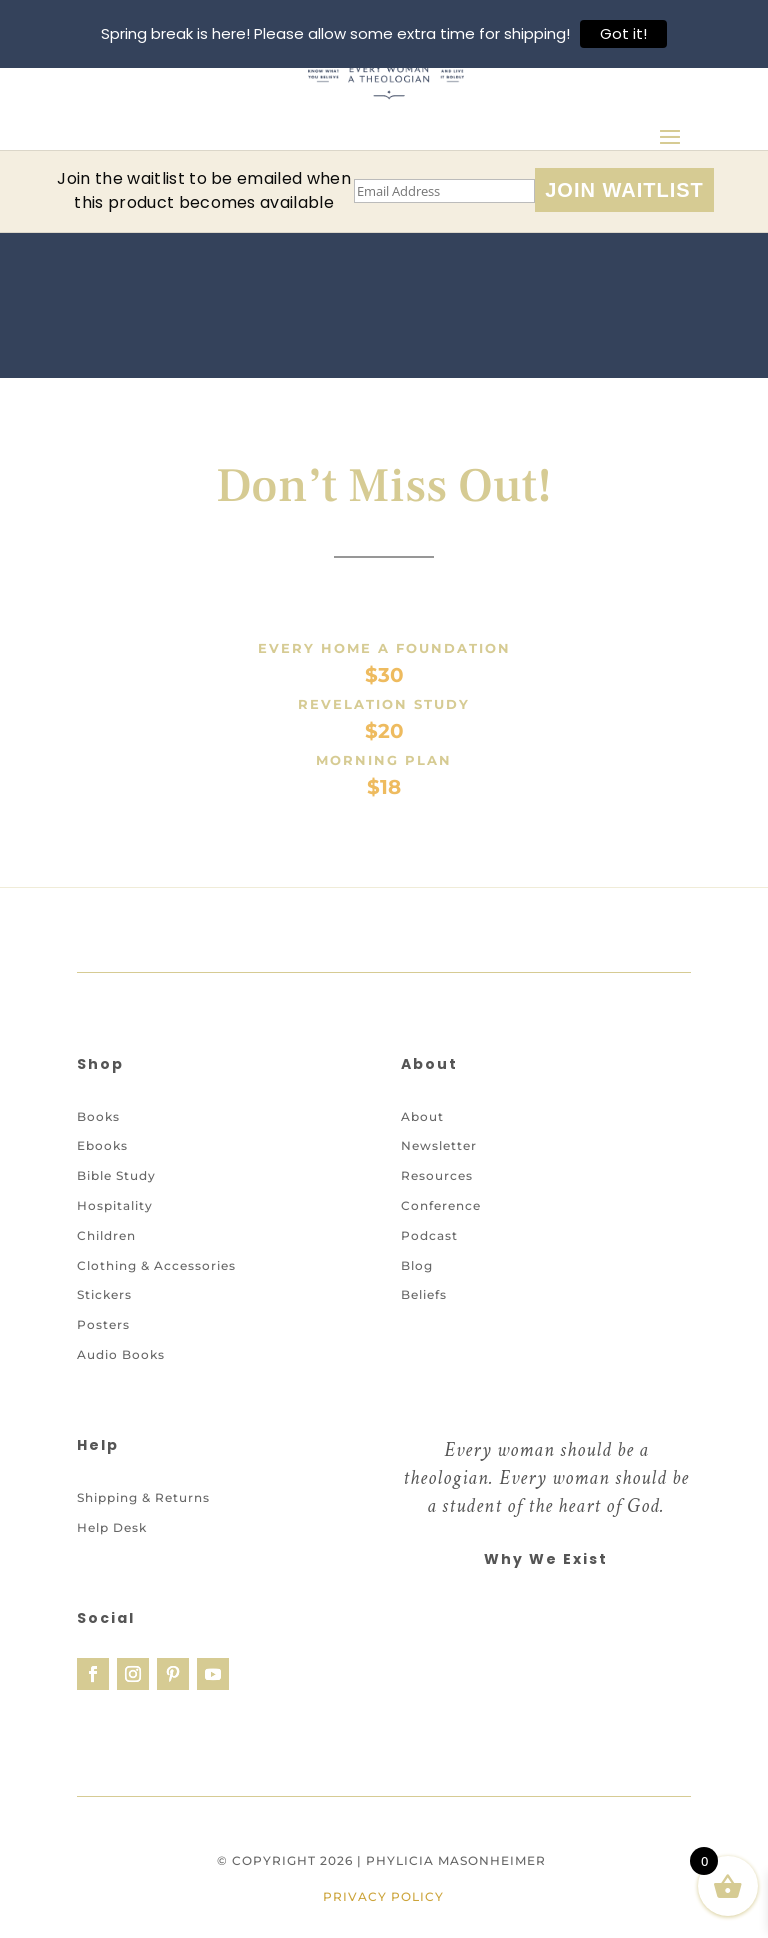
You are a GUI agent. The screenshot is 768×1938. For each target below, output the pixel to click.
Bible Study (116, 1197)
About (422, 1137)
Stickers (104, 1316)
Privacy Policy (383, 1918)
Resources (437, 1197)
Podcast (429, 1256)
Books (98, 1137)
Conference (441, 1227)
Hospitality (115, 1227)
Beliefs (424, 1316)
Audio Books (121, 1376)
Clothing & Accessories (156, 1286)
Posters (103, 1346)
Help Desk (112, 1548)
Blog (417, 1286)
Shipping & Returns (143, 1518)
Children (106, 1256)
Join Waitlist (624, 190)
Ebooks (102, 1167)
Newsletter (439, 1167)
